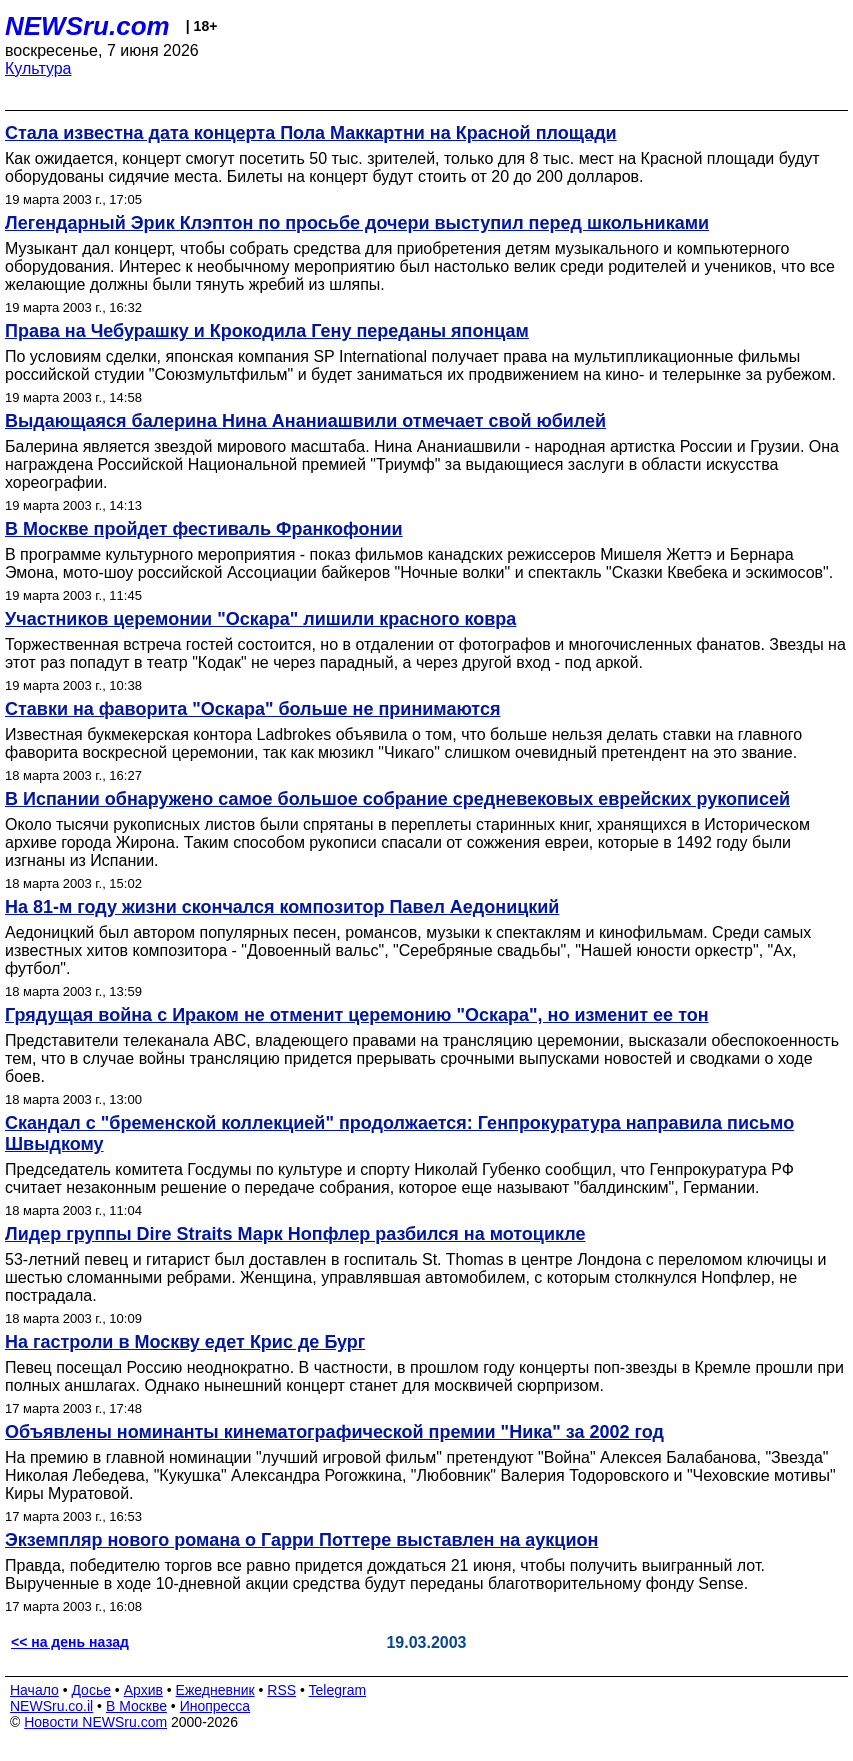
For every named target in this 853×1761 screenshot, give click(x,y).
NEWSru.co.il (51, 1706)
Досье (91, 1690)
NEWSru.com (87, 26)
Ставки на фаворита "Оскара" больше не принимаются (252, 709)
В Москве (136, 1706)
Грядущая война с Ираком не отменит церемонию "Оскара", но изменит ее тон (357, 1015)
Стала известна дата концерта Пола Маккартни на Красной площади (311, 133)
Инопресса (215, 1706)
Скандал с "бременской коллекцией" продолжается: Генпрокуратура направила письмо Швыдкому (399, 1133)
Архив (143, 1690)
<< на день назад (70, 1642)
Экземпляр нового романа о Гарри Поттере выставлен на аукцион (301, 1540)
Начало (34, 1690)
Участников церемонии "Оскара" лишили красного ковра (260, 619)
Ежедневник (215, 1690)
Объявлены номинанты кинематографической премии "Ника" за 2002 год (334, 1432)
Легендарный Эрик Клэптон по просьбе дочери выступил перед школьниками (357, 223)
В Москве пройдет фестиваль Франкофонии (204, 529)
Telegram (338, 1690)
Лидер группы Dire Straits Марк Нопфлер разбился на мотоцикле (295, 1234)
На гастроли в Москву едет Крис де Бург (185, 1342)
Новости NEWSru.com (95, 1722)
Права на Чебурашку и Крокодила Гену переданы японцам (267, 331)
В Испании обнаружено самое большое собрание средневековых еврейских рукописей (397, 799)
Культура (38, 68)
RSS (281, 1690)
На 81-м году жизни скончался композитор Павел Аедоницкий (282, 907)
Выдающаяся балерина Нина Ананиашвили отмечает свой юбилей (305, 421)
